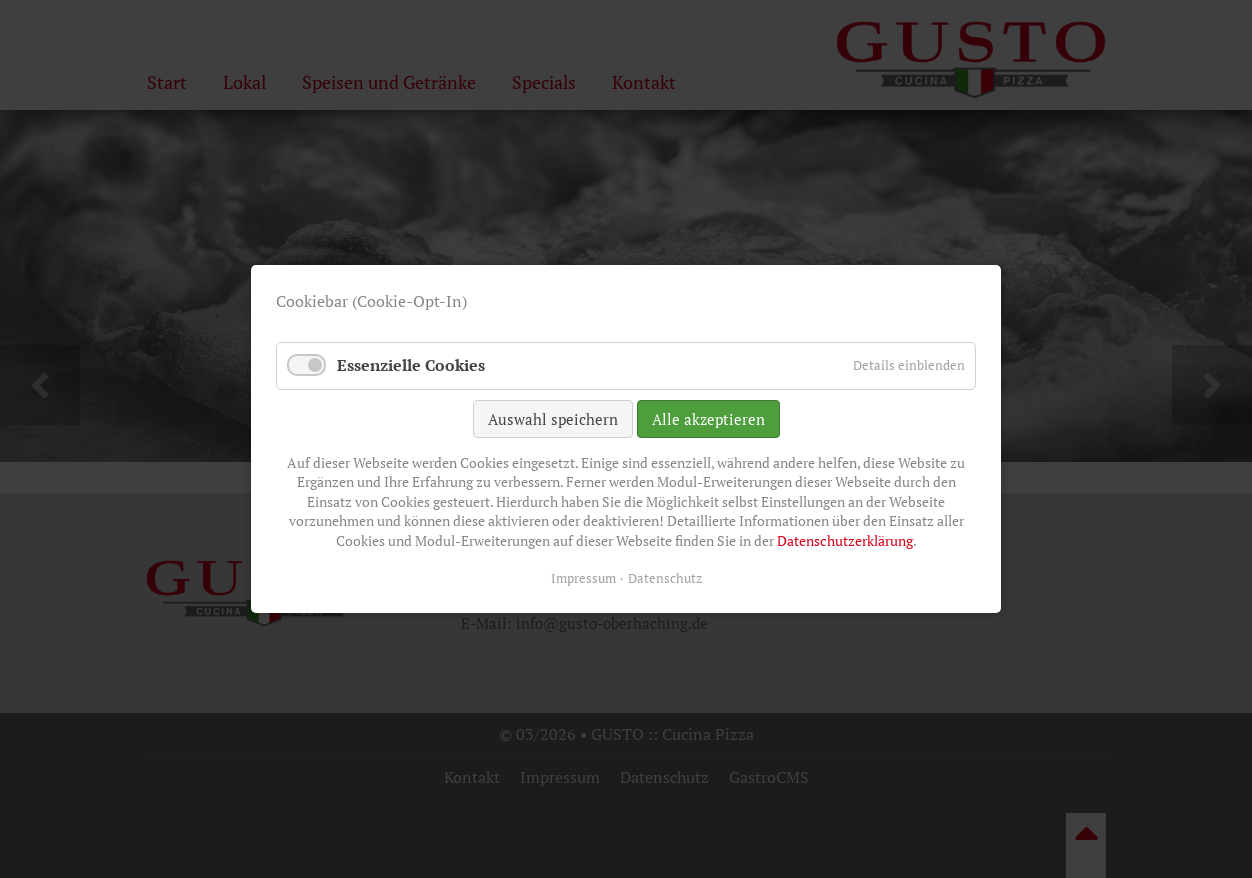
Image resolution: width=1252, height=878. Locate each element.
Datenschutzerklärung (845, 540)
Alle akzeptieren (708, 419)
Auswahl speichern (553, 419)
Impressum (583, 578)
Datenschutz (665, 578)
